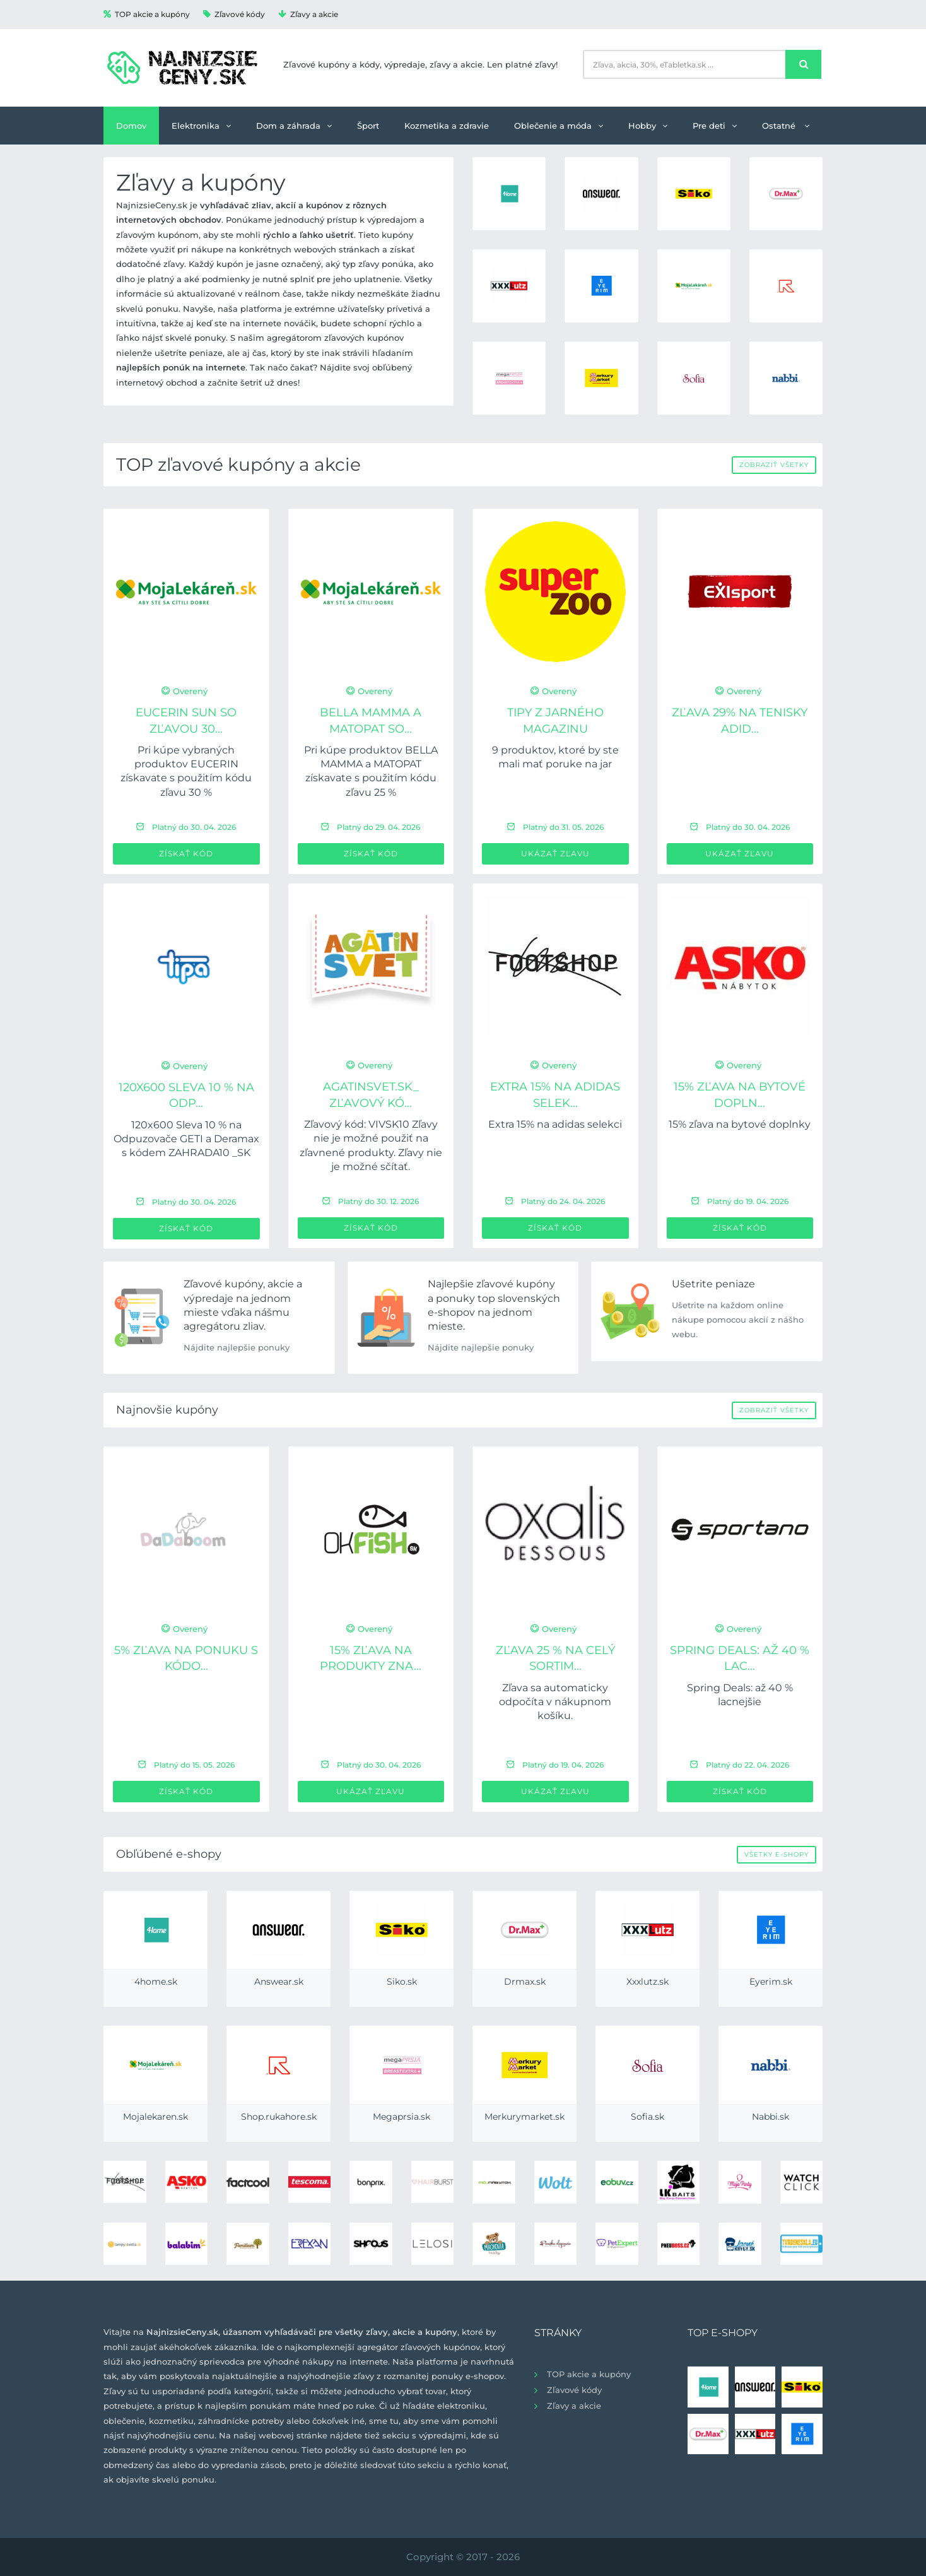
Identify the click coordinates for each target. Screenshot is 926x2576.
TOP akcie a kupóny (146, 14)
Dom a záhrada (294, 126)
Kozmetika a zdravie (446, 126)
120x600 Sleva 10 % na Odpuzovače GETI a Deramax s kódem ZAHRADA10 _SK (186, 1139)
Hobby (647, 126)
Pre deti (715, 126)
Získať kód (186, 853)
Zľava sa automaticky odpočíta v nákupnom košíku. (555, 1702)
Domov (131, 126)
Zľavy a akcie (308, 14)
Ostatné (785, 126)
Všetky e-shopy (776, 1854)
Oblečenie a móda (558, 126)
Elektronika (201, 126)
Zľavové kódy (234, 14)
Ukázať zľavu (555, 853)
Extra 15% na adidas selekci (555, 1124)
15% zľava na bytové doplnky (740, 1124)
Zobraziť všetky (774, 465)
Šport (368, 126)
